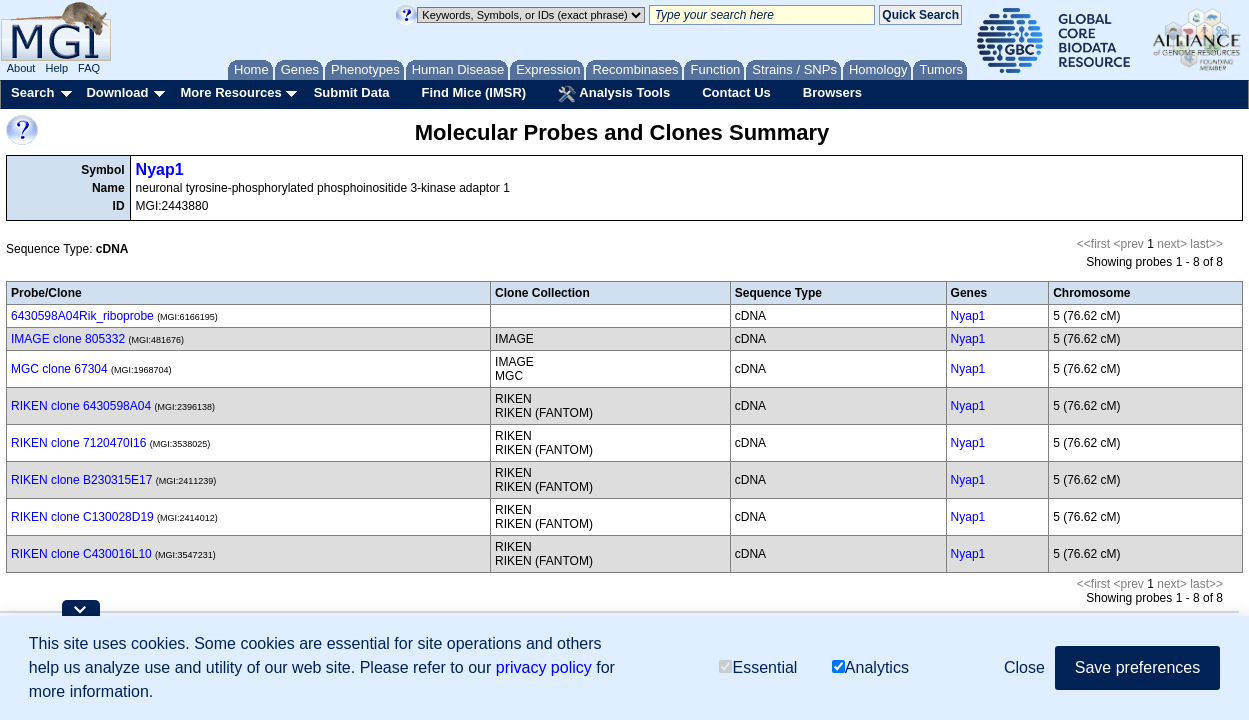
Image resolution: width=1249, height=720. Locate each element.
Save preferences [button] (1137, 667)
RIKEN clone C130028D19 (82, 517)
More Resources (230, 92)
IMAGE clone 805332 (68, 339)
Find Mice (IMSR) (473, 92)
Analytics (870, 667)
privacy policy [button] (544, 667)
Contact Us (736, 92)
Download (117, 92)
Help (56, 68)
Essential (758, 667)
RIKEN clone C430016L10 (81, 554)
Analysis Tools (614, 94)
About (21, 68)
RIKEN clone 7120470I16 (78, 443)
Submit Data (352, 92)
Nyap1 (160, 169)
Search (32, 92)
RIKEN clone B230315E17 (81, 480)
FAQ (89, 68)
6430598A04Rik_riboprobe (82, 316)
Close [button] (1024, 667)
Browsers (832, 92)
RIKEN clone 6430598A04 (81, 406)
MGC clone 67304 (59, 369)
